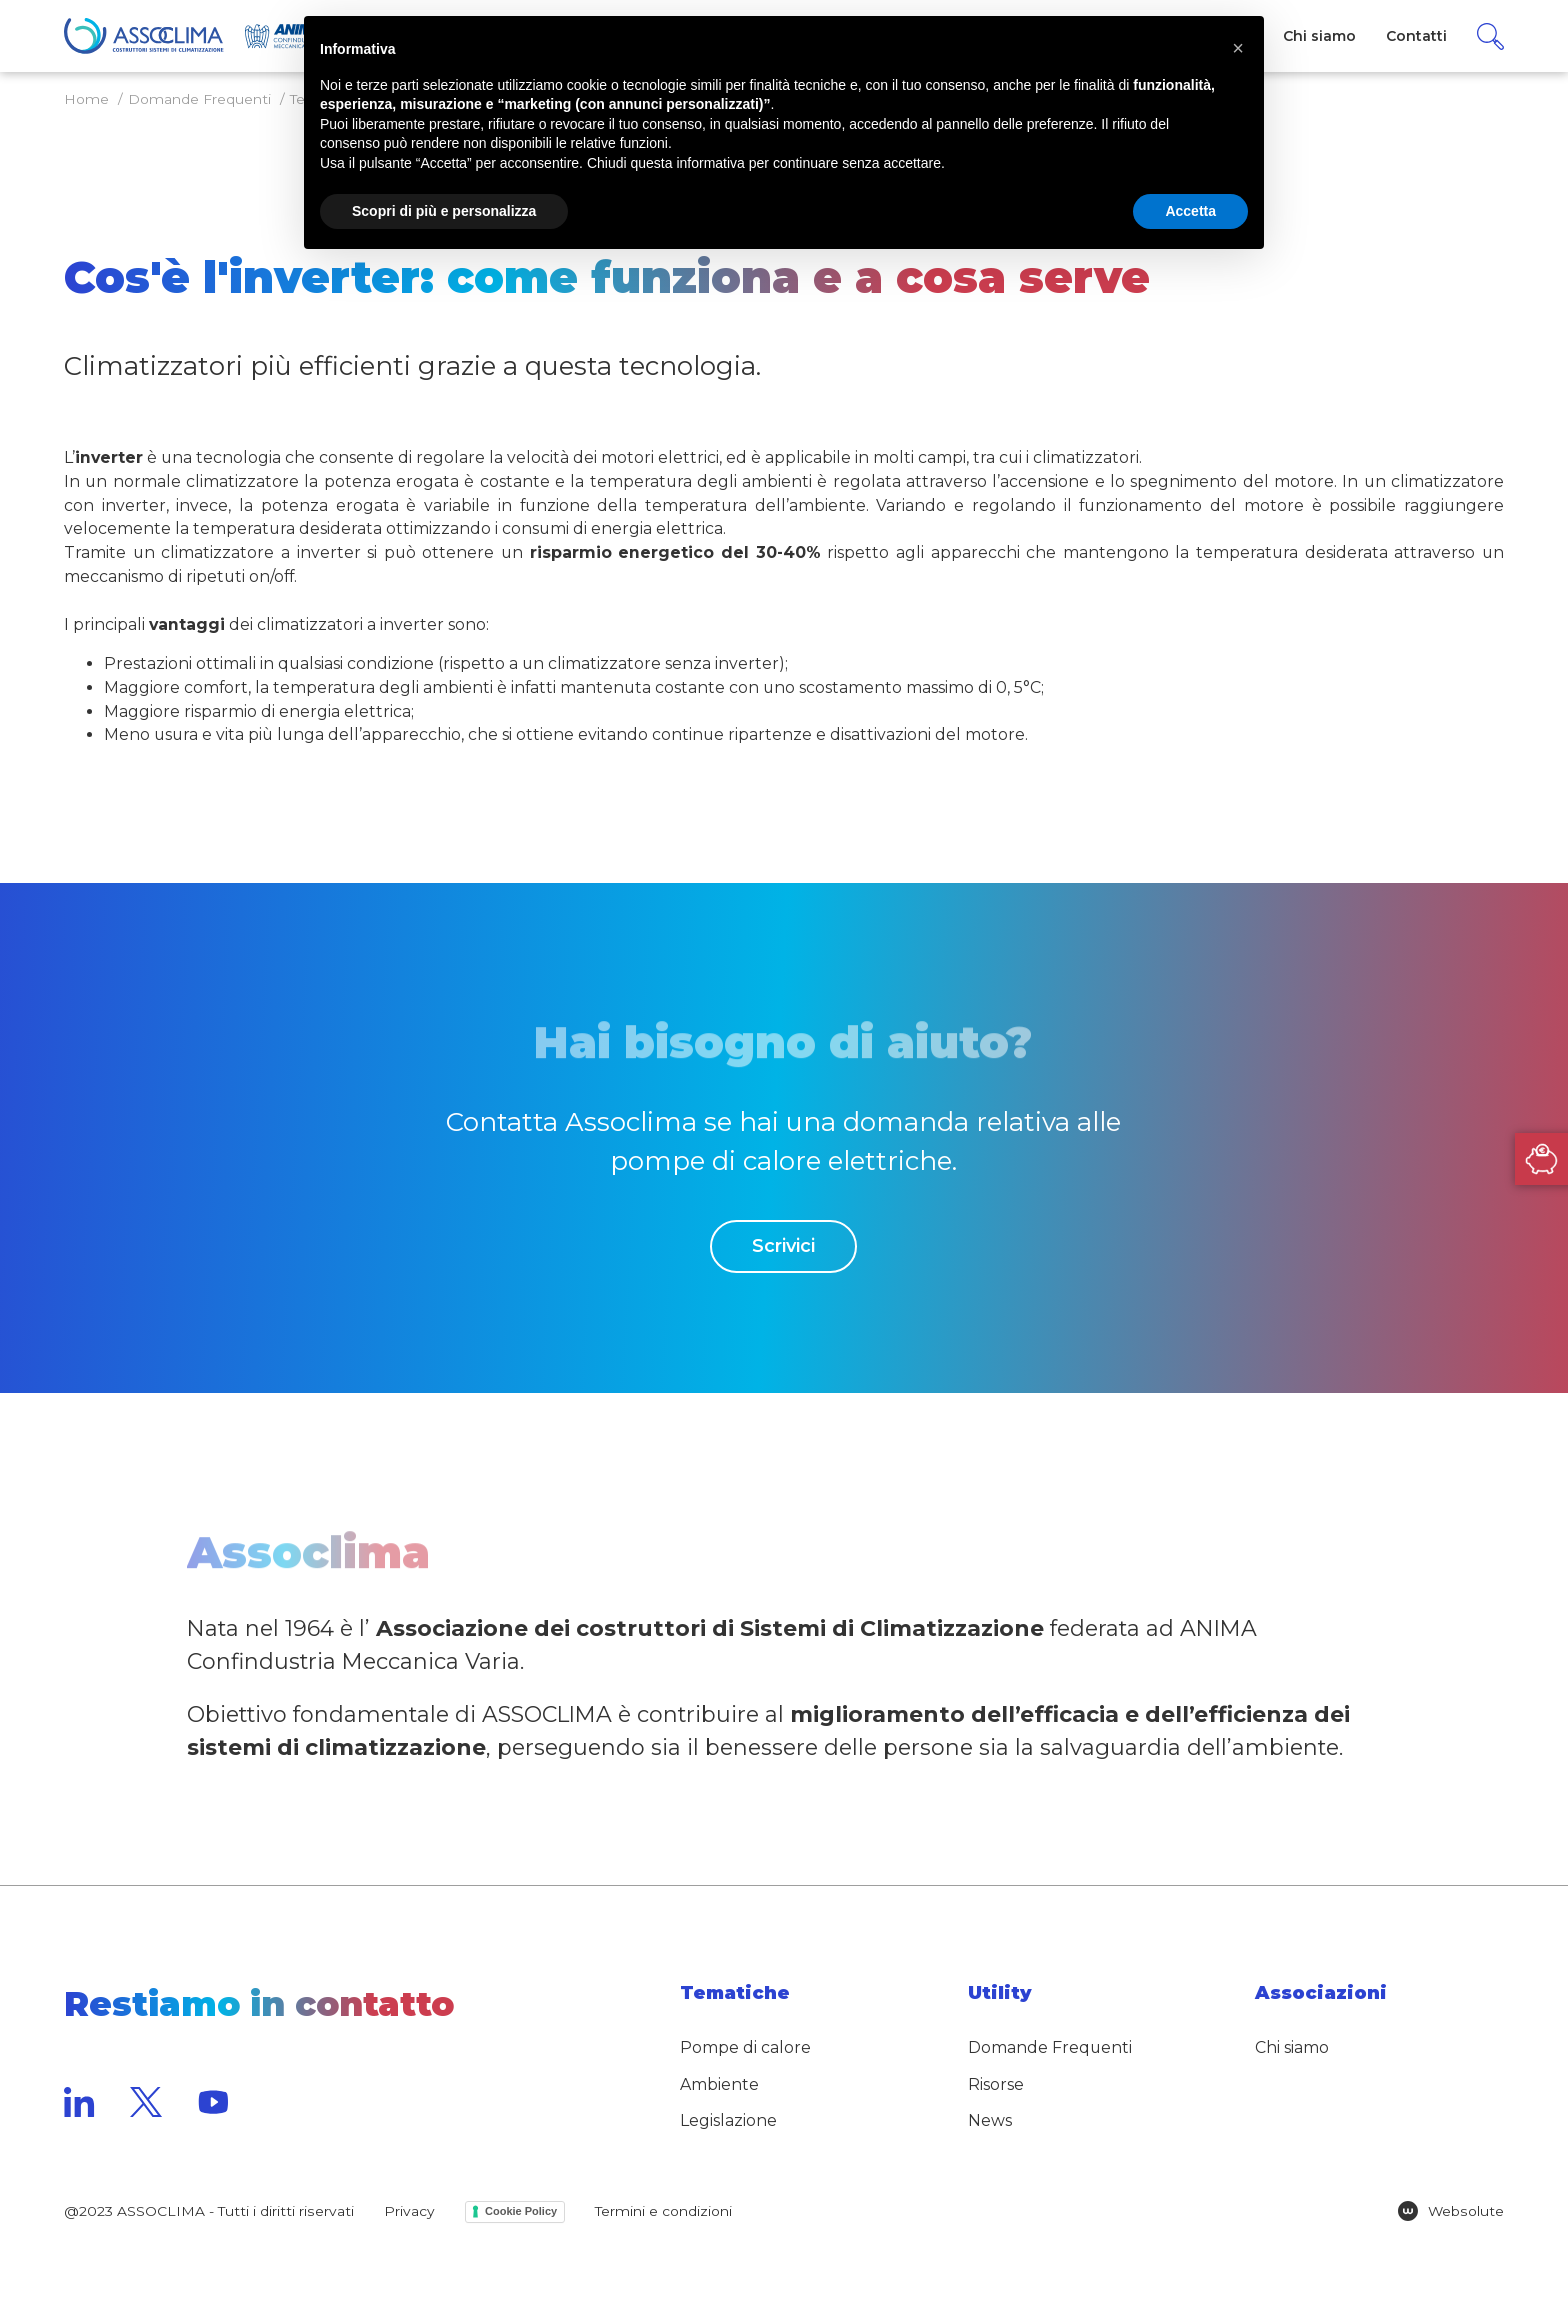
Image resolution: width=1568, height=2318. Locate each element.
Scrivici (783, 1246)
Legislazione (728, 2120)
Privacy (409, 2211)
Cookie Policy (521, 2211)
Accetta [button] (1190, 211)
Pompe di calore (745, 2047)
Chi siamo (1292, 2047)
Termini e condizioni (663, 2211)
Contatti (1416, 36)
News (990, 2120)
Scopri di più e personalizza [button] (444, 211)
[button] (1238, 48)
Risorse (996, 2084)
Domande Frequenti (1050, 2047)
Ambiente (719, 2084)
